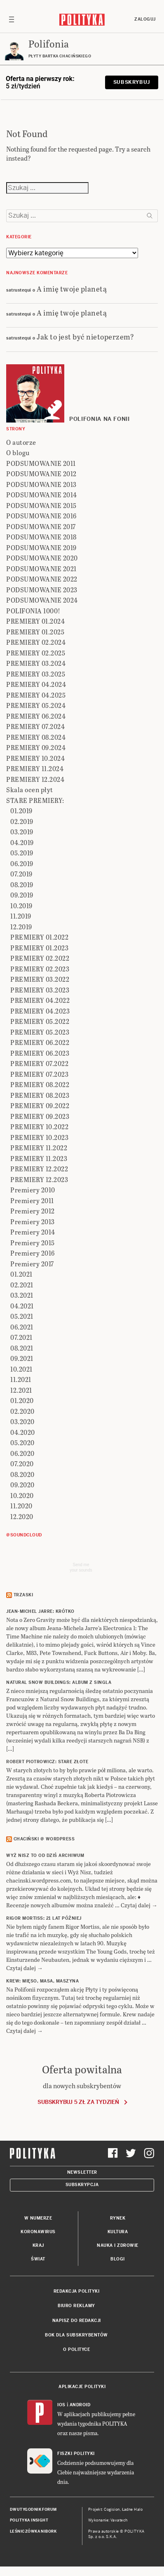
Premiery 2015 (32, 1242)
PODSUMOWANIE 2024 (42, 600)
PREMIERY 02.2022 (39, 958)
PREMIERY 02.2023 (39, 968)
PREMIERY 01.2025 (35, 631)
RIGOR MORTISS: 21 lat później (44, 1918)
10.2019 (21, 905)
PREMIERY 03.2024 (36, 663)
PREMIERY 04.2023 (40, 1011)
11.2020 (21, 1505)
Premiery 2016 (32, 1253)
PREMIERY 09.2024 (36, 747)
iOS (61, 2404)
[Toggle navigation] (11, 19)
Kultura (118, 2231)
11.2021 (20, 1379)
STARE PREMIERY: (35, 800)
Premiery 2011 (32, 1200)
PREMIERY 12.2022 (39, 1168)
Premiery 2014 (32, 1232)
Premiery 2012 (32, 1211)
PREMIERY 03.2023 (39, 990)
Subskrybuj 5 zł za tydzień (78, 2102)
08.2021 (21, 1348)
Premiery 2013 (32, 1221)
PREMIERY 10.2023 (39, 1137)
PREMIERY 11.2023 (38, 1158)
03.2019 (21, 831)
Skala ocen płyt (29, 789)
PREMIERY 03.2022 (39, 979)
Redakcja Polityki (77, 2291)
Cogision (112, 2509)
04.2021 (22, 1306)
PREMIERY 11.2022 (38, 1147)
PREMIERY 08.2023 (39, 1095)
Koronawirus (38, 2231)
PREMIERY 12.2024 (35, 779)
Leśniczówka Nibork (33, 2531)
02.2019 (21, 821)
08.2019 (21, 884)
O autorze (21, 442)
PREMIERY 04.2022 (40, 1000)
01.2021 (21, 1274)
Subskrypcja (82, 2184)
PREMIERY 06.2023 (39, 1053)
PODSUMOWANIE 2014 (41, 494)
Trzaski (23, 1595)
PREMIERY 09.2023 (39, 1116)
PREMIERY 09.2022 (39, 1105)
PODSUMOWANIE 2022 (41, 579)
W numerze (38, 2218)
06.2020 (22, 1453)
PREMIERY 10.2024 (35, 758)
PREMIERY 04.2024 (36, 684)
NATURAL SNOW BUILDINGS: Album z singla (58, 1682)
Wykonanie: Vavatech (108, 2520)
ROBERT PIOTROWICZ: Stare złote (47, 1761)
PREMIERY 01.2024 (35, 621)
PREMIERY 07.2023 (39, 1074)
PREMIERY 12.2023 (39, 1179)
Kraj (38, 2245)
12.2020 (21, 1516)
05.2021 (21, 1316)
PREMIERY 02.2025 (35, 653)
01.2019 (21, 810)
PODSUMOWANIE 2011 (41, 463)
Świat (38, 2259)
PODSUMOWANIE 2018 (41, 536)
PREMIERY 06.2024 (36, 716)
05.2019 (21, 852)
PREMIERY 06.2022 (39, 1042)
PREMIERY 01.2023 (39, 947)
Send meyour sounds (81, 1567)
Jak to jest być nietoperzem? (85, 336)
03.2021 (21, 1295)
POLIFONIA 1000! (33, 610)
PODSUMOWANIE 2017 (41, 526)
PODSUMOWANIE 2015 (41, 505)
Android (80, 2404)
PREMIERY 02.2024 (36, 642)
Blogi (117, 2259)
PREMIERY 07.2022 (39, 1063)
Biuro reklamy (76, 2305)
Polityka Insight (29, 2520)
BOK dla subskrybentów (76, 2335)
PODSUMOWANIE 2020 (42, 558)
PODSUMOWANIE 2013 (41, 484)
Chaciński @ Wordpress (44, 1839)
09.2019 (21, 895)
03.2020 (22, 1421)
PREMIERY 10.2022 (39, 1126)
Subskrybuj (131, 82)
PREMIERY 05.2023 (39, 1032)
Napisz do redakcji (76, 2320)
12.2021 (21, 1390)
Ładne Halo (132, 2509)
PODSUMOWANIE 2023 (41, 589)
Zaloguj (145, 19)
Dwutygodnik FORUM (33, 2509)
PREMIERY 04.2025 (36, 695)
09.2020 (22, 1484)
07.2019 (21, 873)
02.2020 (22, 1411)
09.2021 (21, 1358)
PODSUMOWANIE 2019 (41, 547)
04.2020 (22, 1432)
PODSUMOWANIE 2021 (41, 568)
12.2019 (21, 926)
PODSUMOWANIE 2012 (41, 473)
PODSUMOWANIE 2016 (41, 515)
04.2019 (22, 842)
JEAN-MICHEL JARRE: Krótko (40, 1611)
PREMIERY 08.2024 (36, 737)
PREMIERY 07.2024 (35, 726)
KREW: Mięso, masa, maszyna (42, 1981)
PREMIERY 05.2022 (39, 1021)
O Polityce (76, 2349)
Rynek (118, 2218)
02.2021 (21, 1284)
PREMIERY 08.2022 (39, 1084)
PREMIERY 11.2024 (34, 768)
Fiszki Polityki (76, 2453)
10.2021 (21, 1369)
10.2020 (22, 1495)
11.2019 (20, 916)
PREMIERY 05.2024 (36, 705)
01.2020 (22, 1400)
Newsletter (82, 2172)
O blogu (18, 452)
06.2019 (21, 863)
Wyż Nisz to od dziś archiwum (45, 1855)
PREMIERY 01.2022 (39, 937)
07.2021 (21, 1337)
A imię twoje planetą (72, 288)
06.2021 (21, 1327)
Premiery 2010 (32, 1189)
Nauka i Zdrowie (117, 2245)
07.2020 (22, 1463)
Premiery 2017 (32, 1263)
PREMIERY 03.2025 (35, 674)
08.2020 (22, 1474)
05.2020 (22, 1442)
